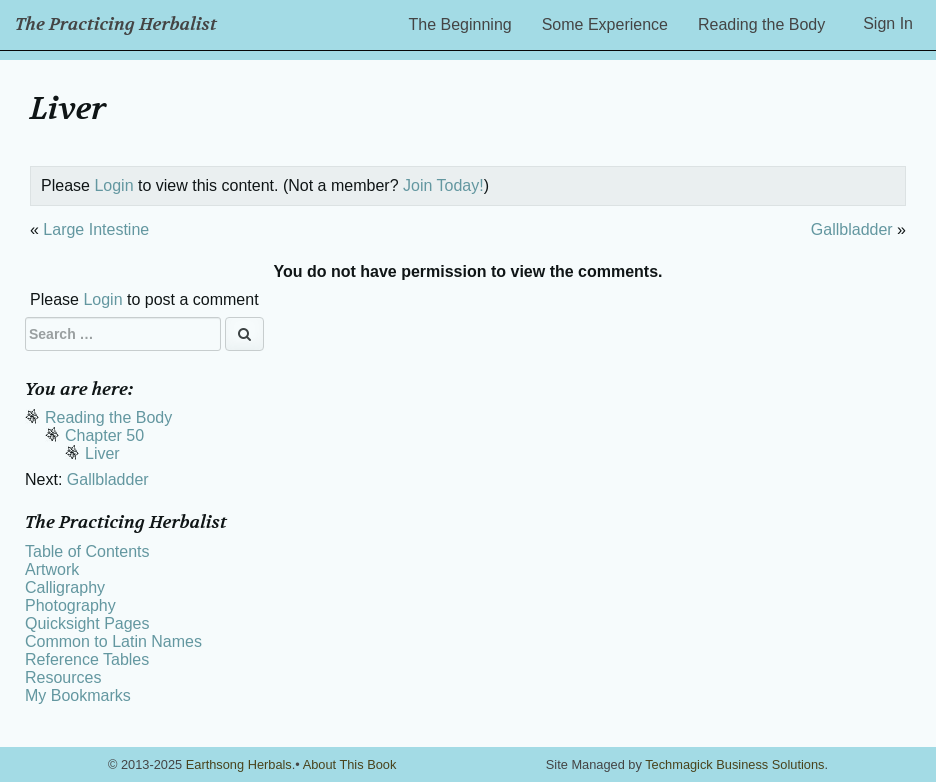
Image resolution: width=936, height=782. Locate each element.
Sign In (888, 23)
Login (113, 185)
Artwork (52, 569)
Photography (70, 605)
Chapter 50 (104, 435)
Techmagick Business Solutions (734, 764)
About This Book (350, 764)
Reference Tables (87, 659)
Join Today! (443, 185)
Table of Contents (87, 551)
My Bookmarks (78, 695)
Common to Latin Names (113, 641)
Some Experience (605, 24)
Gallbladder (852, 229)
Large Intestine (96, 229)
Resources (63, 677)
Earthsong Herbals (239, 764)
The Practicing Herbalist (116, 24)
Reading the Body (761, 24)
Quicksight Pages (87, 623)
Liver (102, 453)
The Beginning (460, 24)
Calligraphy (65, 587)
